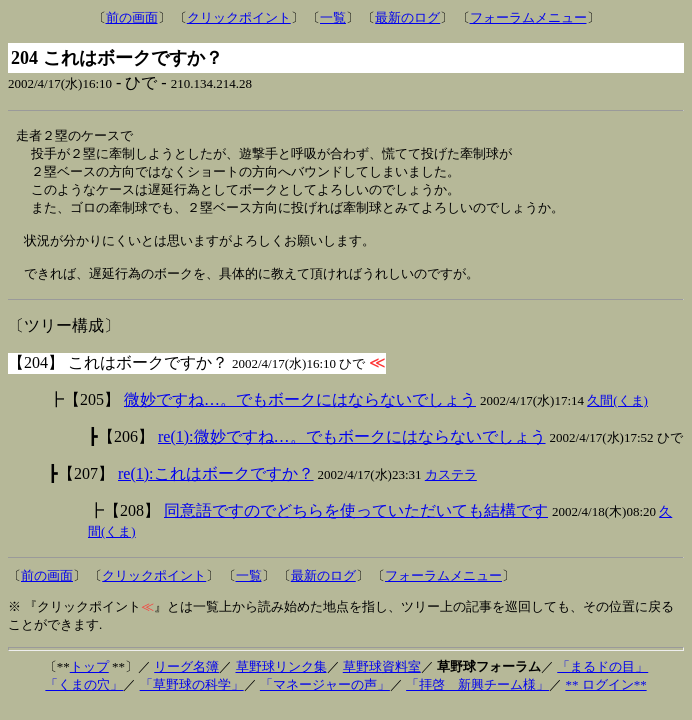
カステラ (451, 487)
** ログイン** (605, 697)
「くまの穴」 (84, 697)
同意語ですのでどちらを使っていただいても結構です (356, 523)
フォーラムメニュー (528, 17)
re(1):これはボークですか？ (216, 486)
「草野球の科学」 (192, 697)
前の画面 (132, 17)
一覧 (333, 17)
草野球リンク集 (281, 679)
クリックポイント (239, 17)
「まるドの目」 (602, 679)
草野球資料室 (382, 679)
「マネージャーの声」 (325, 697)
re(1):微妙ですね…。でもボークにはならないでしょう (352, 449)
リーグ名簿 (186, 679)
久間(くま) (617, 413)
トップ (89, 679)
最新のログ (407, 17)
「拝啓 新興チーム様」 (477, 697)
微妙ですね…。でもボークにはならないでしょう (300, 412)
